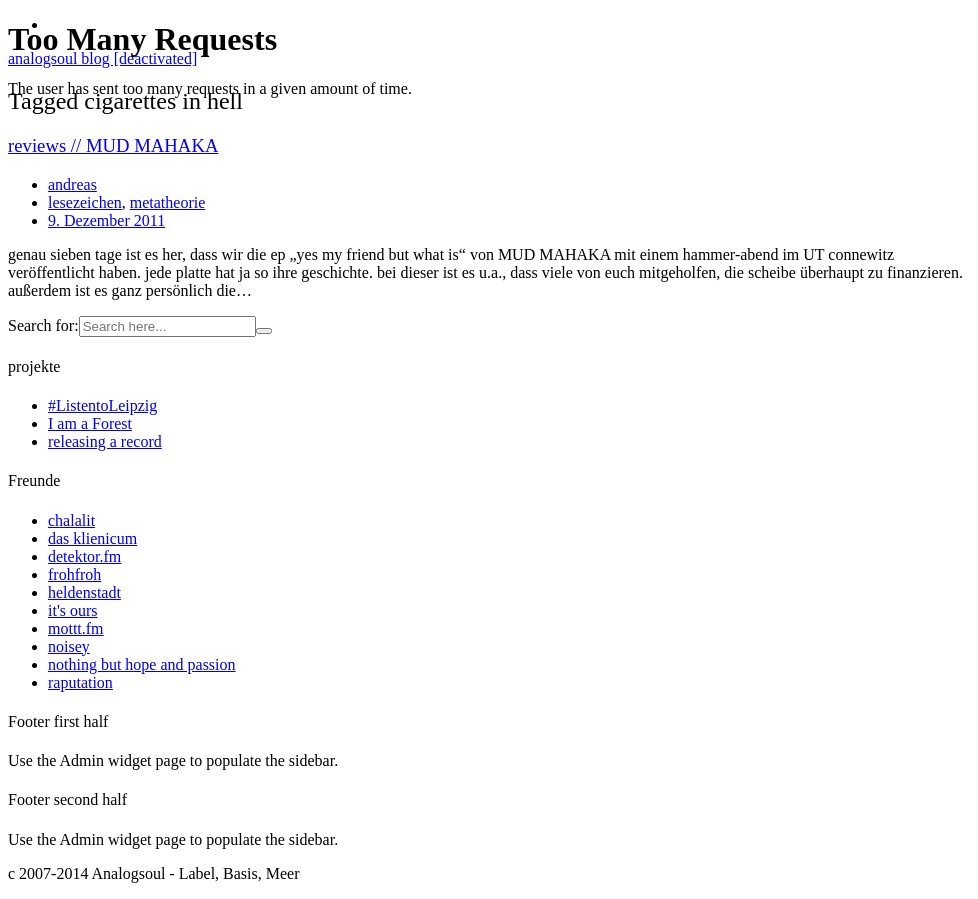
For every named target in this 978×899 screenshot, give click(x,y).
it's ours (73, 610)
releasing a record (105, 441)
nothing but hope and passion (142, 664)
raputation (80, 682)
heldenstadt (84, 592)
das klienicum (92, 538)
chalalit (71, 520)
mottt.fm (76, 628)
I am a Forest (90, 423)
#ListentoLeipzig (102, 405)
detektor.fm (84, 556)
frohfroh (74, 574)
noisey (69, 646)
